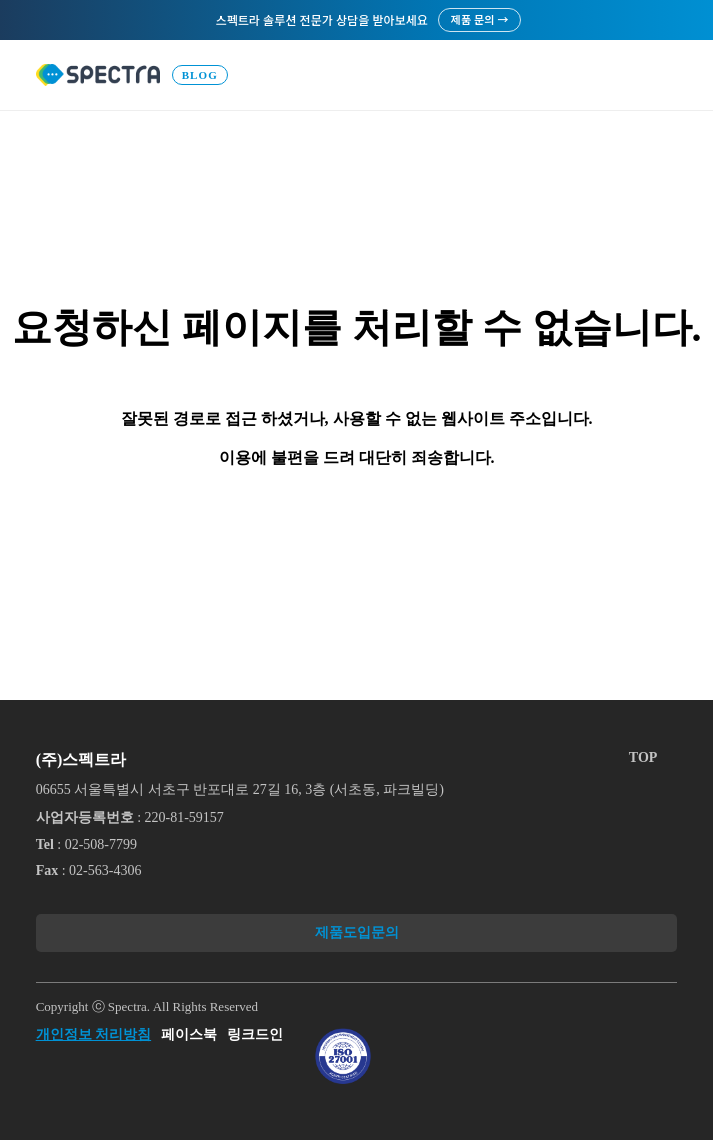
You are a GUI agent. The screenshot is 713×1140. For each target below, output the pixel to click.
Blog (200, 75)
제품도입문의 (357, 932)
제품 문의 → (480, 19)
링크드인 (255, 1034)
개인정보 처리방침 (94, 1034)
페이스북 (189, 1034)
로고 (98, 75)
